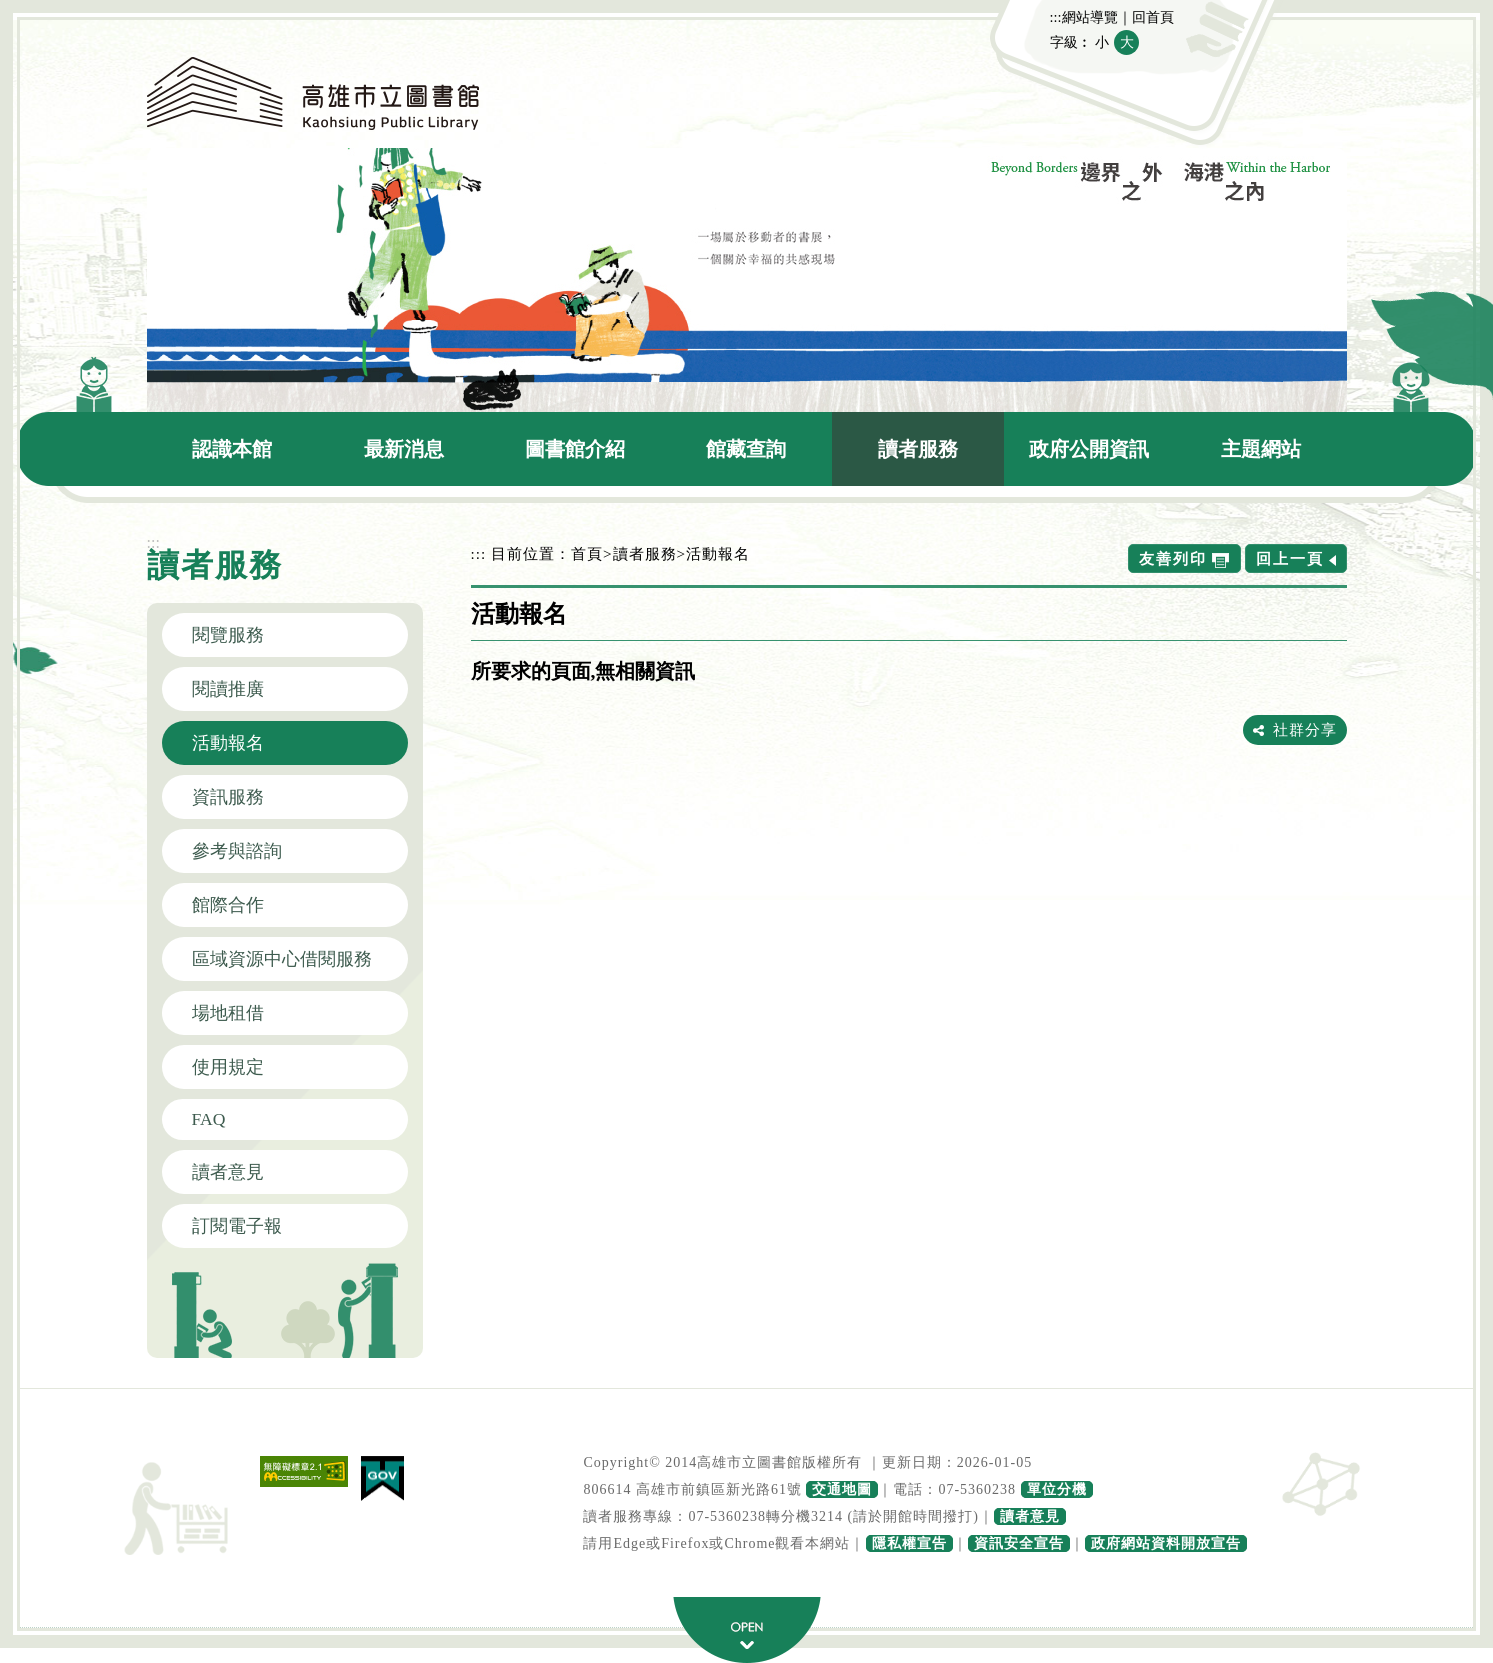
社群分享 (1305, 729)
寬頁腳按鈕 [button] (747, 1630)
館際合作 (228, 905)
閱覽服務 (228, 635)
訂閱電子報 (237, 1226)
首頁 (587, 553)
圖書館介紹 (575, 449)
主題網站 (1261, 449)
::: (1056, 17)
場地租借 (228, 1013)
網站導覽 (1090, 17)
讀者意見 (228, 1172)
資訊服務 (228, 797)
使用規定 (228, 1067)
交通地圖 (842, 1489)
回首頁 (1153, 17)
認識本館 (232, 449)
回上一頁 (1290, 558)
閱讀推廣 (228, 689)
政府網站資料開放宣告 (1166, 1543)
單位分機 (1057, 1489)
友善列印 (1173, 558)
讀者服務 (918, 449)
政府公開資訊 (1089, 449)
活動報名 (228, 743)
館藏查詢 (746, 449)
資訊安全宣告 (1019, 1543)
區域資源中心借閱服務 (282, 959)
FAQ (209, 1119)
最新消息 (404, 449)
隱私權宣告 (909, 1543)
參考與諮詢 (237, 851)
